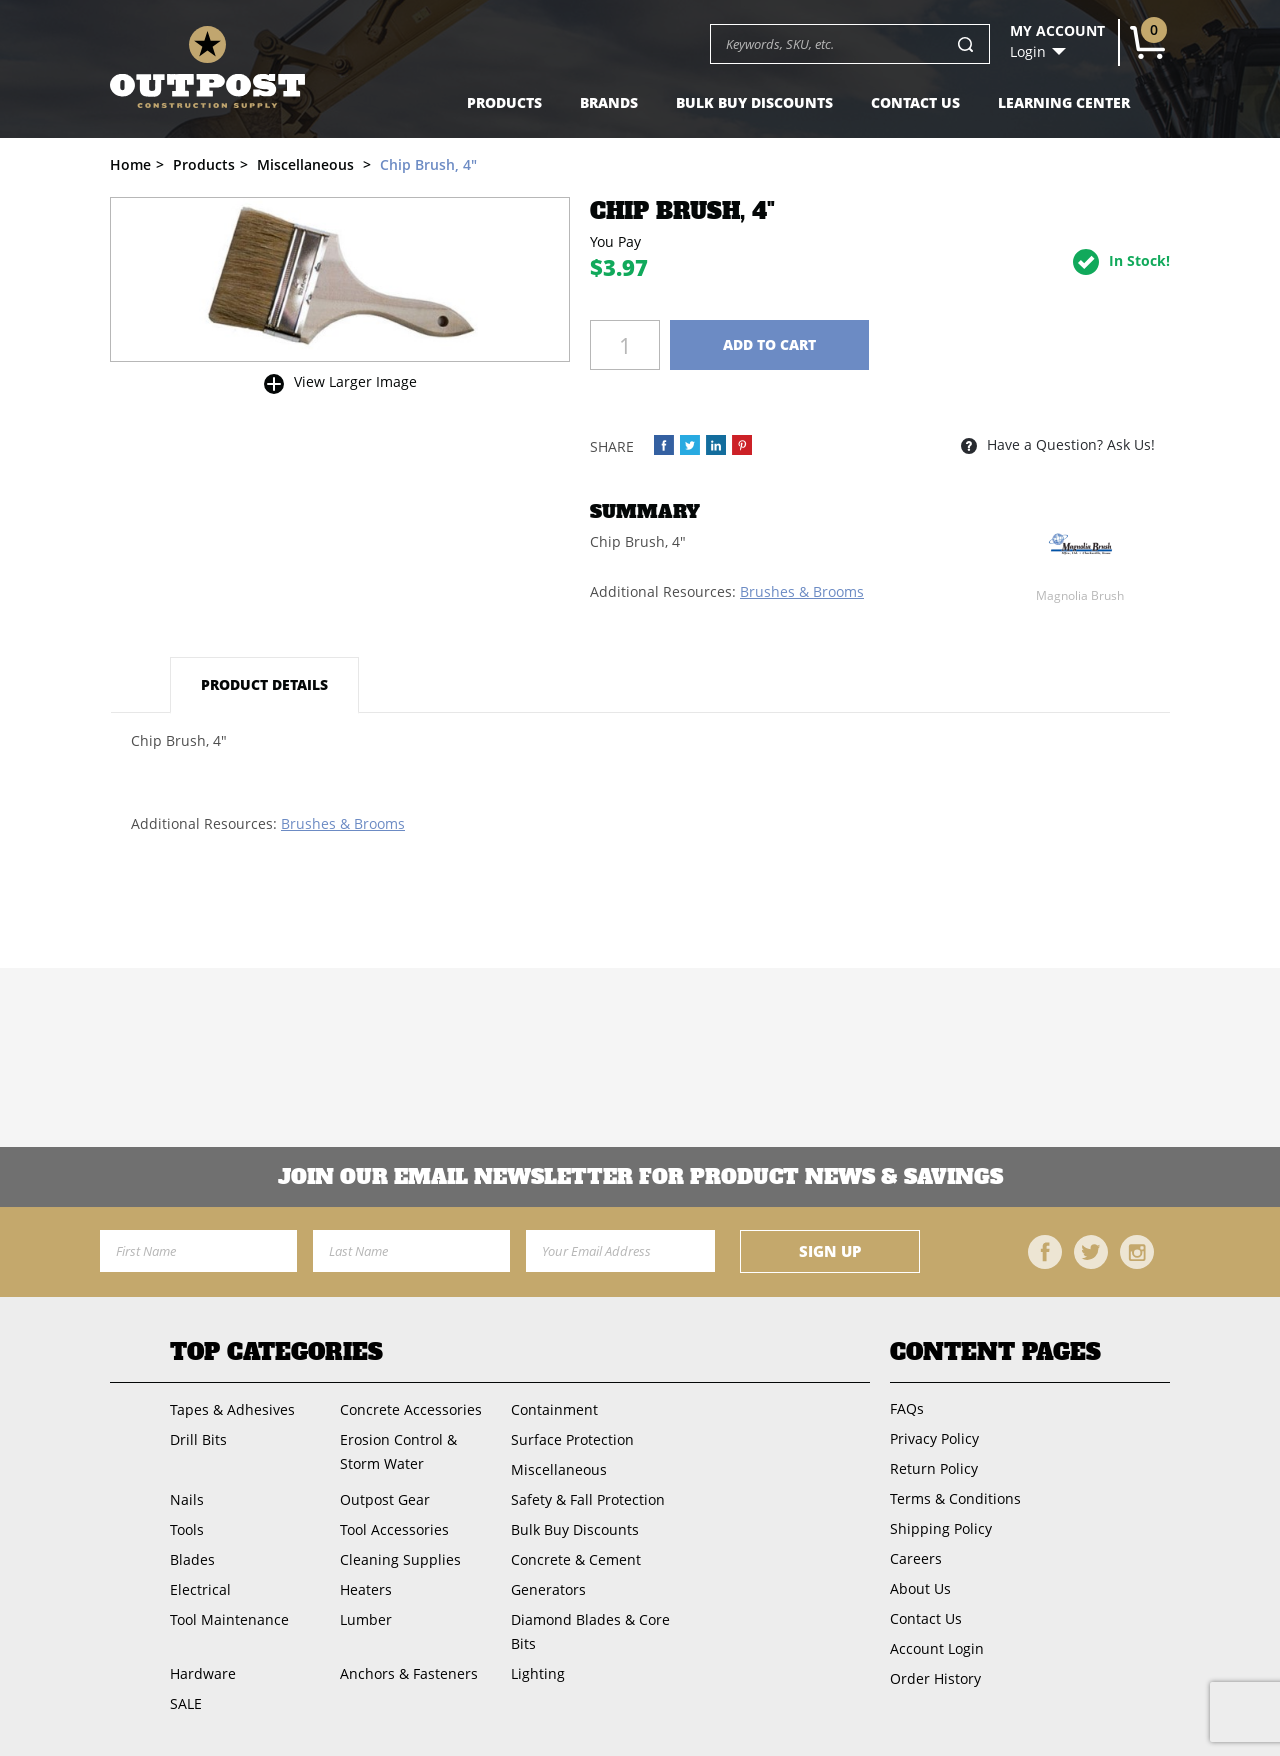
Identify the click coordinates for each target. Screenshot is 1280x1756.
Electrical (200, 1589)
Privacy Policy (934, 1438)
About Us (920, 1588)
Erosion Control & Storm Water (398, 1451)
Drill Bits (198, 1439)
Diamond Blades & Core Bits (590, 1631)
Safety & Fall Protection (588, 1499)
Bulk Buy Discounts (754, 102)
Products (504, 102)
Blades (192, 1559)
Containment (554, 1409)
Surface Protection (572, 1439)
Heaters (366, 1589)
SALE (186, 1703)
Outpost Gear (385, 1499)
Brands (609, 102)
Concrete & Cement (576, 1559)
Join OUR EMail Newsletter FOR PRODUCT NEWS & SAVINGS (640, 1177)
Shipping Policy (941, 1528)
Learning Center (1064, 102)
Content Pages (995, 1352)
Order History (935, 1678)
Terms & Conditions (955, 1498)
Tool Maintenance (229, 1619)
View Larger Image (355, 381)
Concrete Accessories (411, 1409)
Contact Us (915, 102)
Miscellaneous (559, 1469)
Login (1028, 52)
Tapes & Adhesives (232, 1409)
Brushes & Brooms (802, 591)
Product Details (264, 684)
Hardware (203, 1673)
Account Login (937, 1648)
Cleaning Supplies (400, 1559)
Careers (916, 1558)
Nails (187, 1499)
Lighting (538, 1673)
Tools (187, 1529)
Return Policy (934, 1468)
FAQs (907, 1408)
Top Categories (276, 1352)
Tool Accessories (394, 1529)
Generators (548, 1589)
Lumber (366, 1619)
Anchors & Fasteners (409, 1673)
